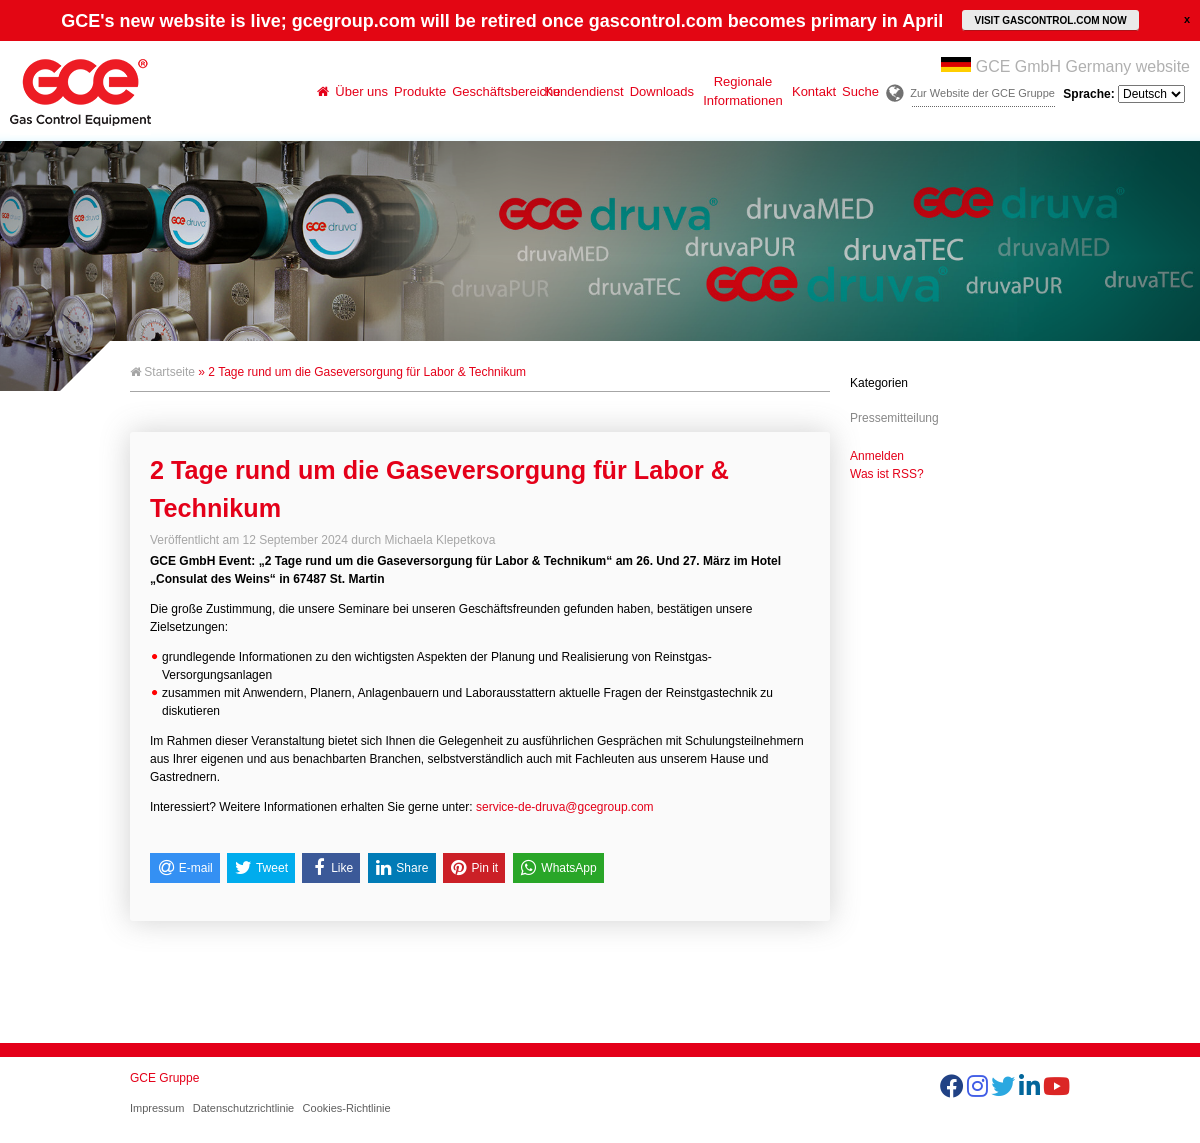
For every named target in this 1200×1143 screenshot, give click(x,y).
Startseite (162, 372)
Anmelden (877, 456)
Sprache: (1124, 94)
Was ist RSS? (887, 474)
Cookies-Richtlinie (347, 1108)
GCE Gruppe (164, 1078)
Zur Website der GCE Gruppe (982, 93)
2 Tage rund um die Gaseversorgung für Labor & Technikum (439, 489)
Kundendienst (584, 91)
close (1187, 19)
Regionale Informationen (743, 91)
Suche (860, 91)
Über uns (361, 91)
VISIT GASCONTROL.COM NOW (1050, 20)
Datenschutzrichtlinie (244, 1108)
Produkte (420, 91)
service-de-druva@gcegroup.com (565, 807)
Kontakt (814, 91)
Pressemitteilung (894, 418)
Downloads (662, 91)
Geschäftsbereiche (496, 91)
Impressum (157, 1108)
